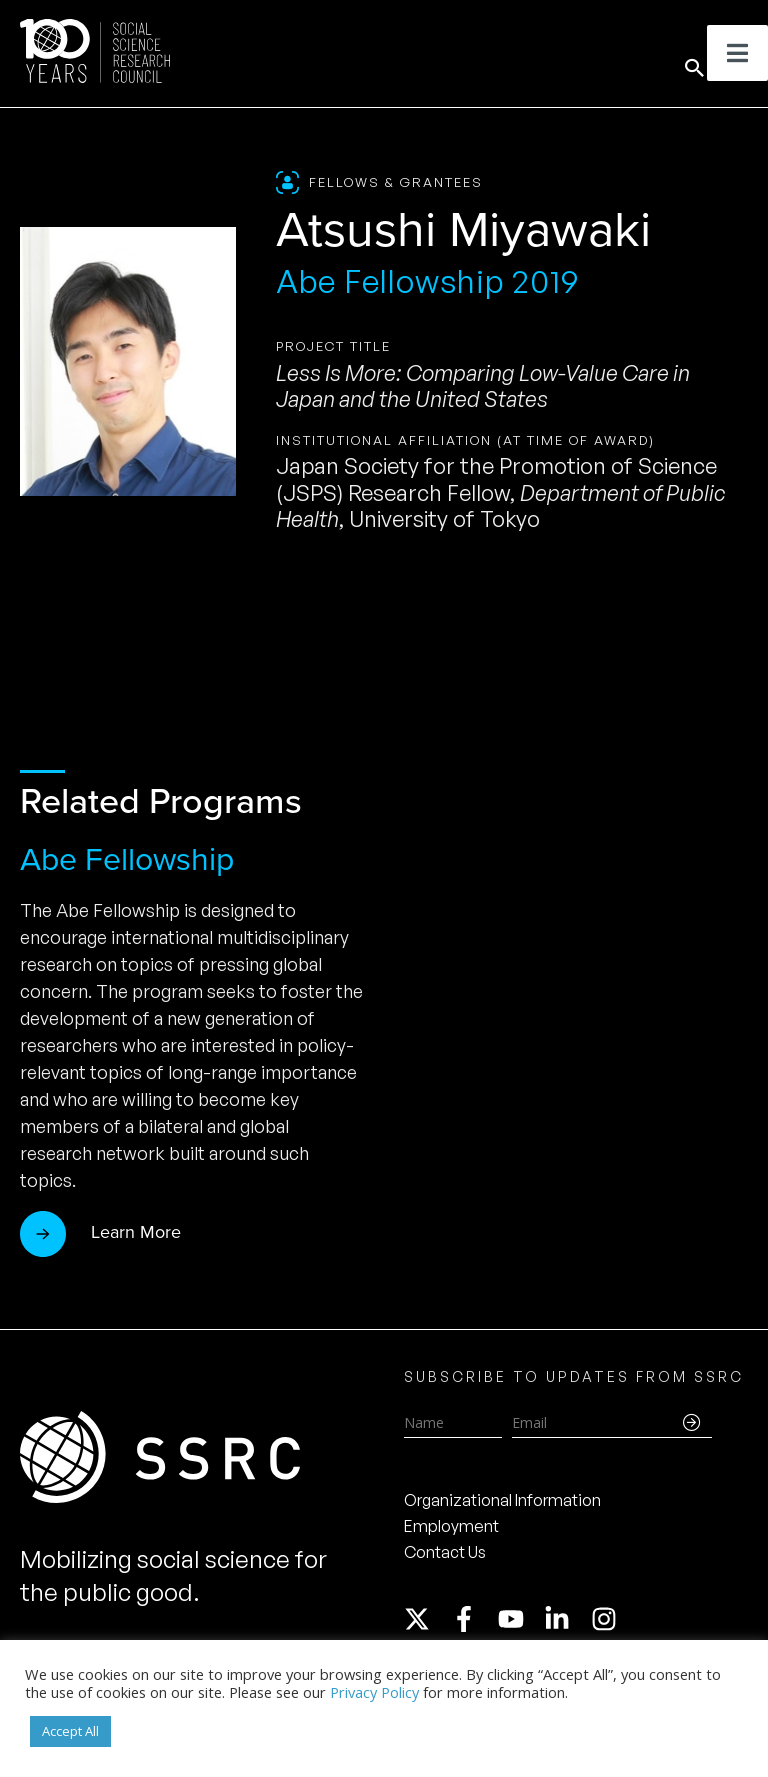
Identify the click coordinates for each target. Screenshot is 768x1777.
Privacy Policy (374, 1692)
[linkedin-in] (566, 1619)
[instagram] (608, 1619)
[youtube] (520, 1619)
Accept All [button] (70, 1731)
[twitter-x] (426, 1619)
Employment (451, 1526)
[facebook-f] (473, 1619)
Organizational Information (502, 1500)
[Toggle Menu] (737, 53)
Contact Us (445, 1552)
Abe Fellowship (127, 859)
